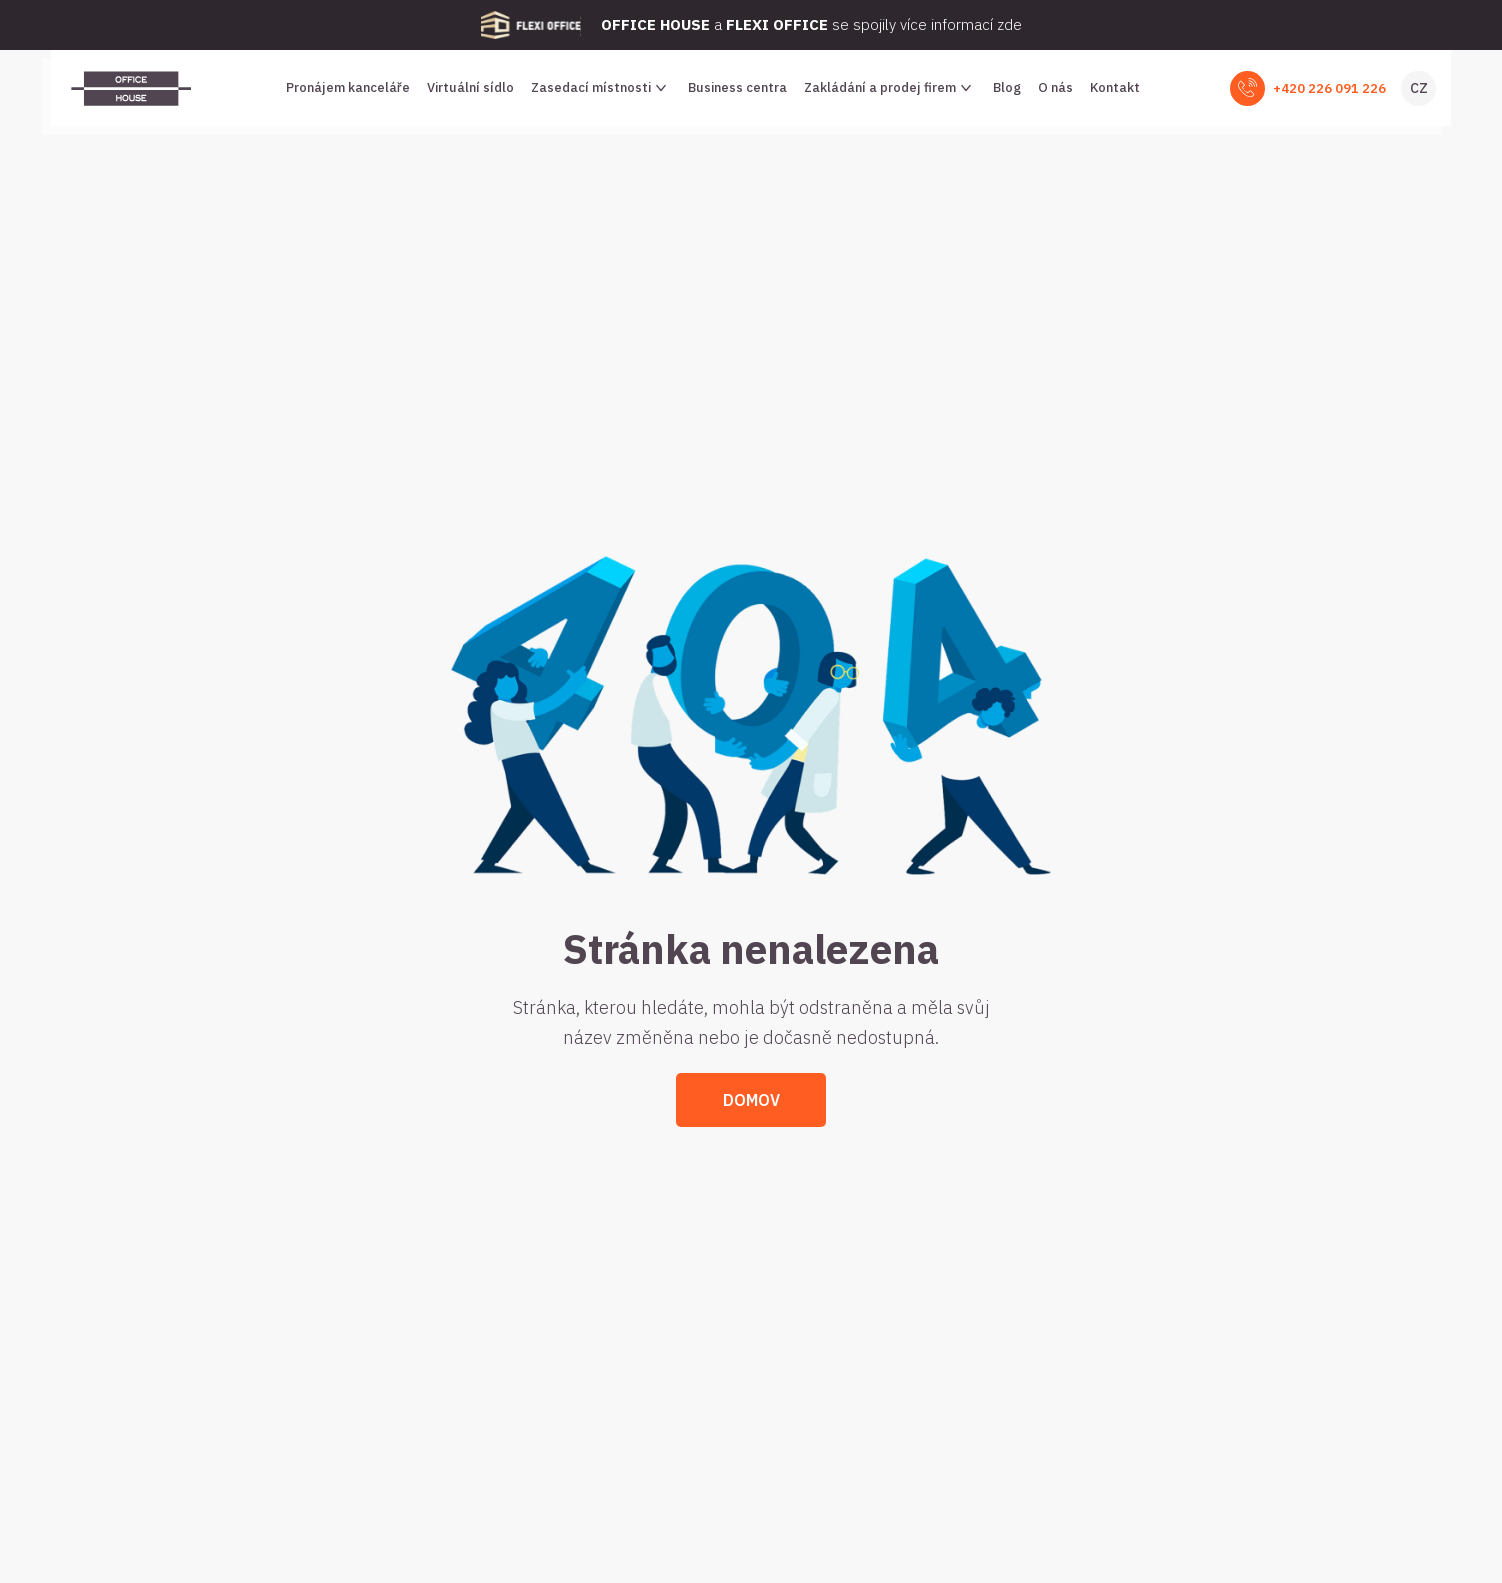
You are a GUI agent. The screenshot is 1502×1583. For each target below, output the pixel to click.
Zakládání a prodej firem (890, 88)
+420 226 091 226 (1329, 88)
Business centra (737, 87)
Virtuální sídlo (470, 87)
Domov (751, 1100)
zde (1009, 24)
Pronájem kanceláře (348, 87)
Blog (1007, 87)
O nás (1055, 87)
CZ (1419, 88)
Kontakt (1115, 87)
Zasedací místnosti (601, 88)
